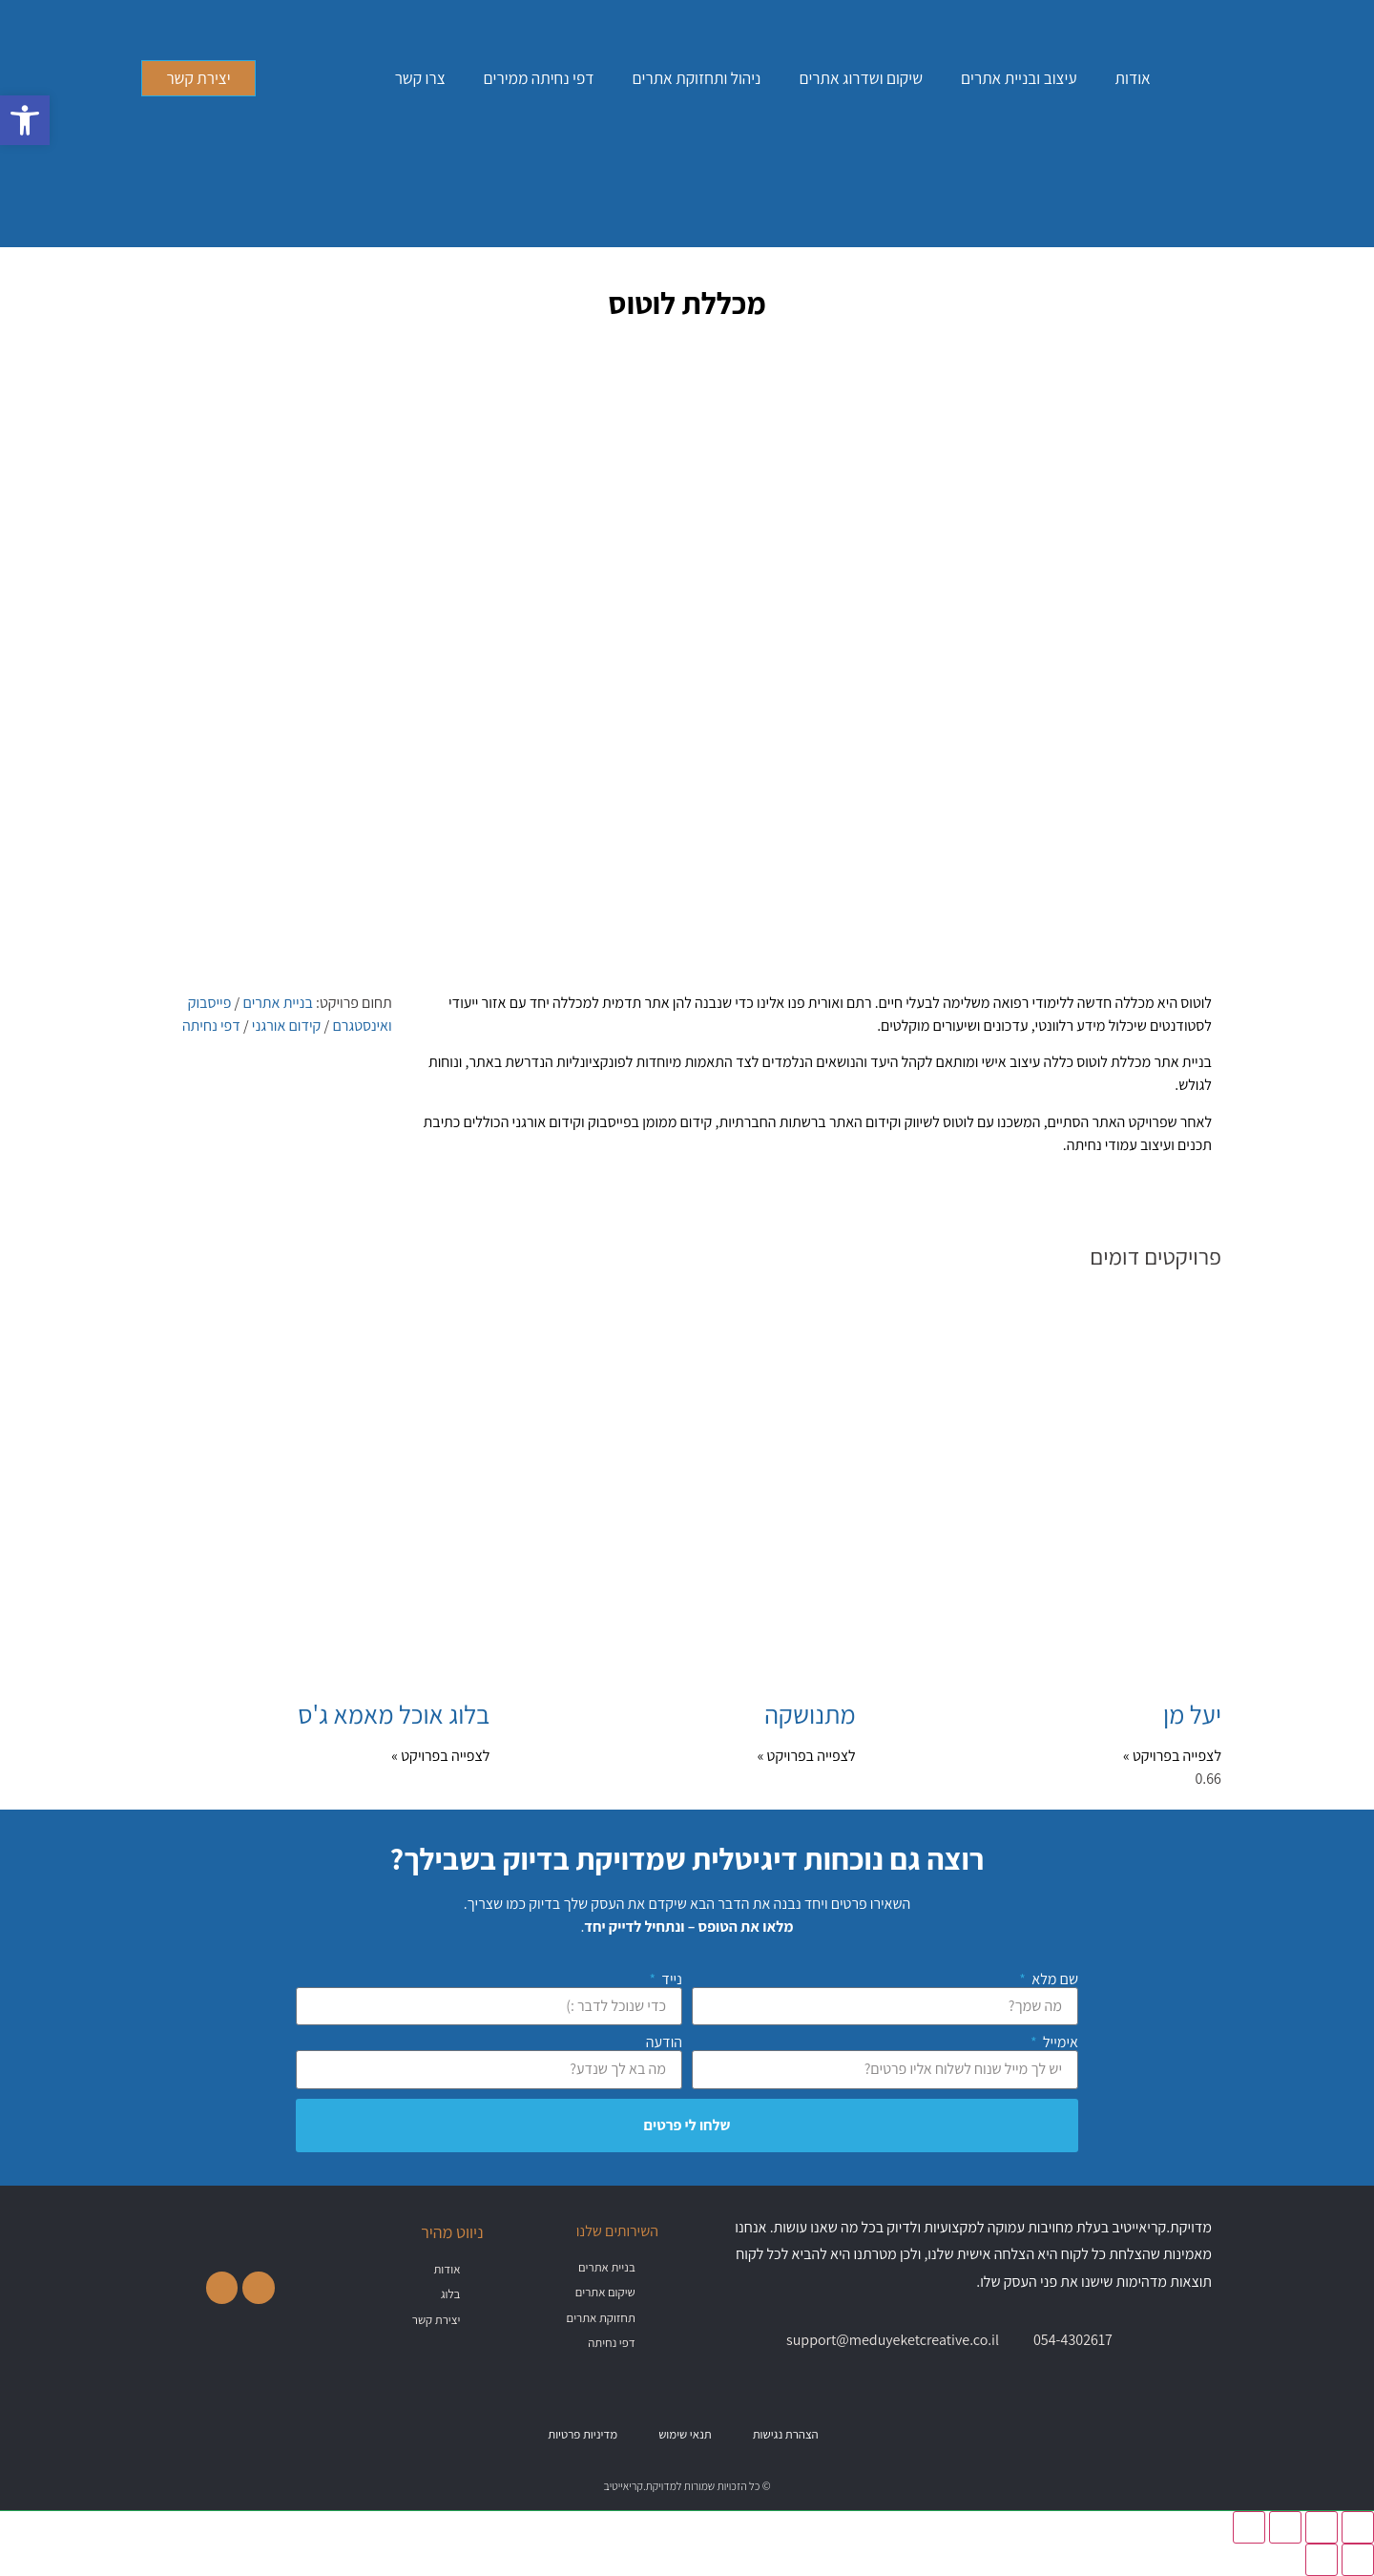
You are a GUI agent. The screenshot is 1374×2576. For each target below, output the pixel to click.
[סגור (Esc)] (1249, 2527)
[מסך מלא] (1321, 2527)
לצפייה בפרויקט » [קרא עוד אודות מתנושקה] (807, 1756)
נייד (670, 1979)
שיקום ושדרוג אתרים (861, 78)
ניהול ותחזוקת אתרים (697, 78)
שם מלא (1053, 1979)
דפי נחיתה (211, 1026)
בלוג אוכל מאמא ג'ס (393, 1714)
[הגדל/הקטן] (1358, 2527)
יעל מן (1192, 1714)
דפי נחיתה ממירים (539, 78)
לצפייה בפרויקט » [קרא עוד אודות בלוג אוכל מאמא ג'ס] (440, 1756)
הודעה (664, 2042)
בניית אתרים (277, 1003)
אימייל (1059, 2042)
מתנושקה (809, 1714)
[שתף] (1285, 2527)
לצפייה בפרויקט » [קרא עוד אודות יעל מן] (1172, 1756)
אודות (1133, 78)
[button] (25, 120)
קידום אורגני (287, 1026)
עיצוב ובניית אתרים (1018, 78)
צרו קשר (420, 78)
